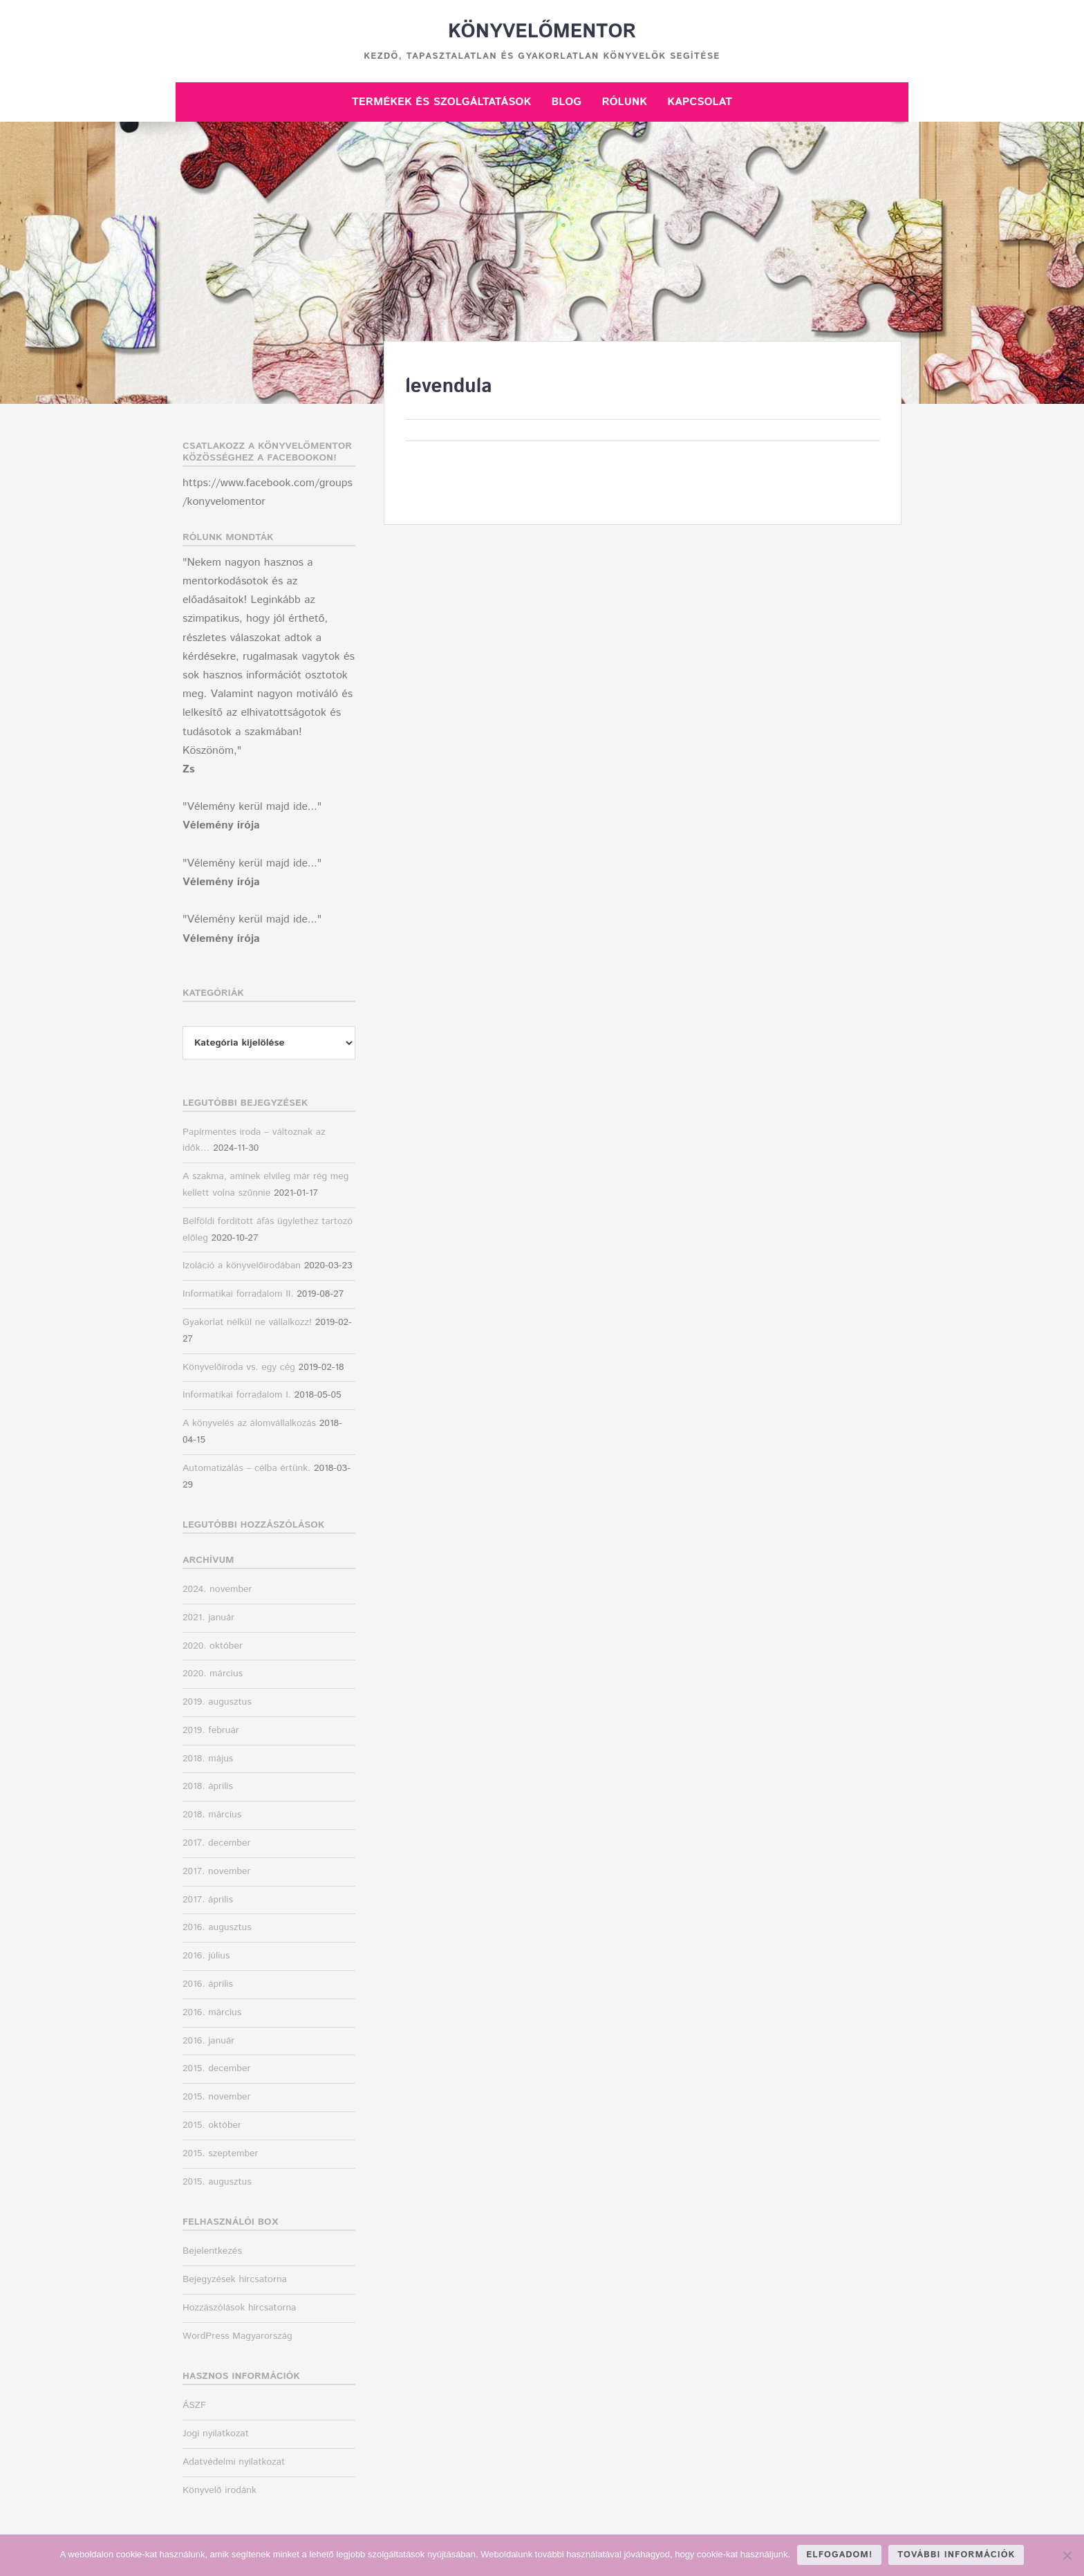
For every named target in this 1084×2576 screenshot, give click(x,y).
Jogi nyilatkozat (216, 2433)
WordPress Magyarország (237, 2336)
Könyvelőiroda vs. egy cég (239, 1367)
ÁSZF (194, 2405)
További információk (956, 2554)
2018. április (208, 1786)
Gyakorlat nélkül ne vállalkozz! (247, 1322)
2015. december (216, 2068)
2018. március (212, 1815)
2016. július (206, 1956)
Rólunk (624, 102)
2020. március (213, 1673)
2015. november (217, 2097)
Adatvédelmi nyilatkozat (234, 2462)
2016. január (208, 2041)
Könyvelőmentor (542, 32)
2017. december (216, 1843)
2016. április (208, 1984)
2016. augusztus (217, 1927)
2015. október (212, 2125)
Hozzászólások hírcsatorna (239, 2308)
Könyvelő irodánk (219, 2490)
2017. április (208, 1900)
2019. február (211, 1730)
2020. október (213, 1646)
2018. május (208, 1759)
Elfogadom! (839, 2554)
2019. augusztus (217, 1702)
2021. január (208, 1617)
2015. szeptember (221, 2153)
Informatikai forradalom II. (238, 1294)
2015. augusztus (217, 2182)
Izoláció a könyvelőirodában (242, 1265)
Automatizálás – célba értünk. (246, 1468)
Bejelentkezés (212, 2251)
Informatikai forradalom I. (237, 1395)
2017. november (216, 1871)
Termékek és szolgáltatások (441, 102)
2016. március (212, 2012)
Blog (566, 102)
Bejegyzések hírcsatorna (235, 2279)
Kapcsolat (699, 102)
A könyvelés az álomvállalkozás (249, 1423)
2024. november (217, 1589)
